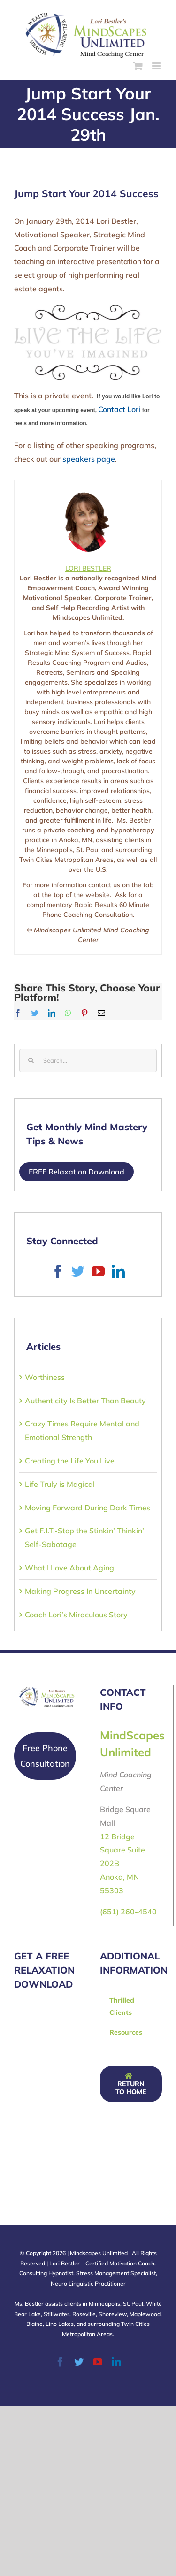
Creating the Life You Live (70, 1460)
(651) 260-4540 (128, 1911)
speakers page (88, 459)
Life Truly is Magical (60, 1484)
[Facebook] (57, 1271)
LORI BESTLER (88, 568)
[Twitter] (77, 1271)
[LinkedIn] (118, 1271)
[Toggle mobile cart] (138, 66)
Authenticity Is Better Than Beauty (85, 1400)
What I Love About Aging (69, 1567)
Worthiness (45, 1377)
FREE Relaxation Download (76, 1171)
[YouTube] (98, 1271)
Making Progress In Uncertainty (80, 1591)
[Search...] (88, 1060)
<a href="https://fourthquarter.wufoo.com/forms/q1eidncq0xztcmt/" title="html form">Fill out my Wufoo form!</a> (84, 2084)
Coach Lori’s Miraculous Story (76, 1614)
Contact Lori (119, 409)
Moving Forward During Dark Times (87, 1507)
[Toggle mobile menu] (157, 66)
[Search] (31, 1060)
